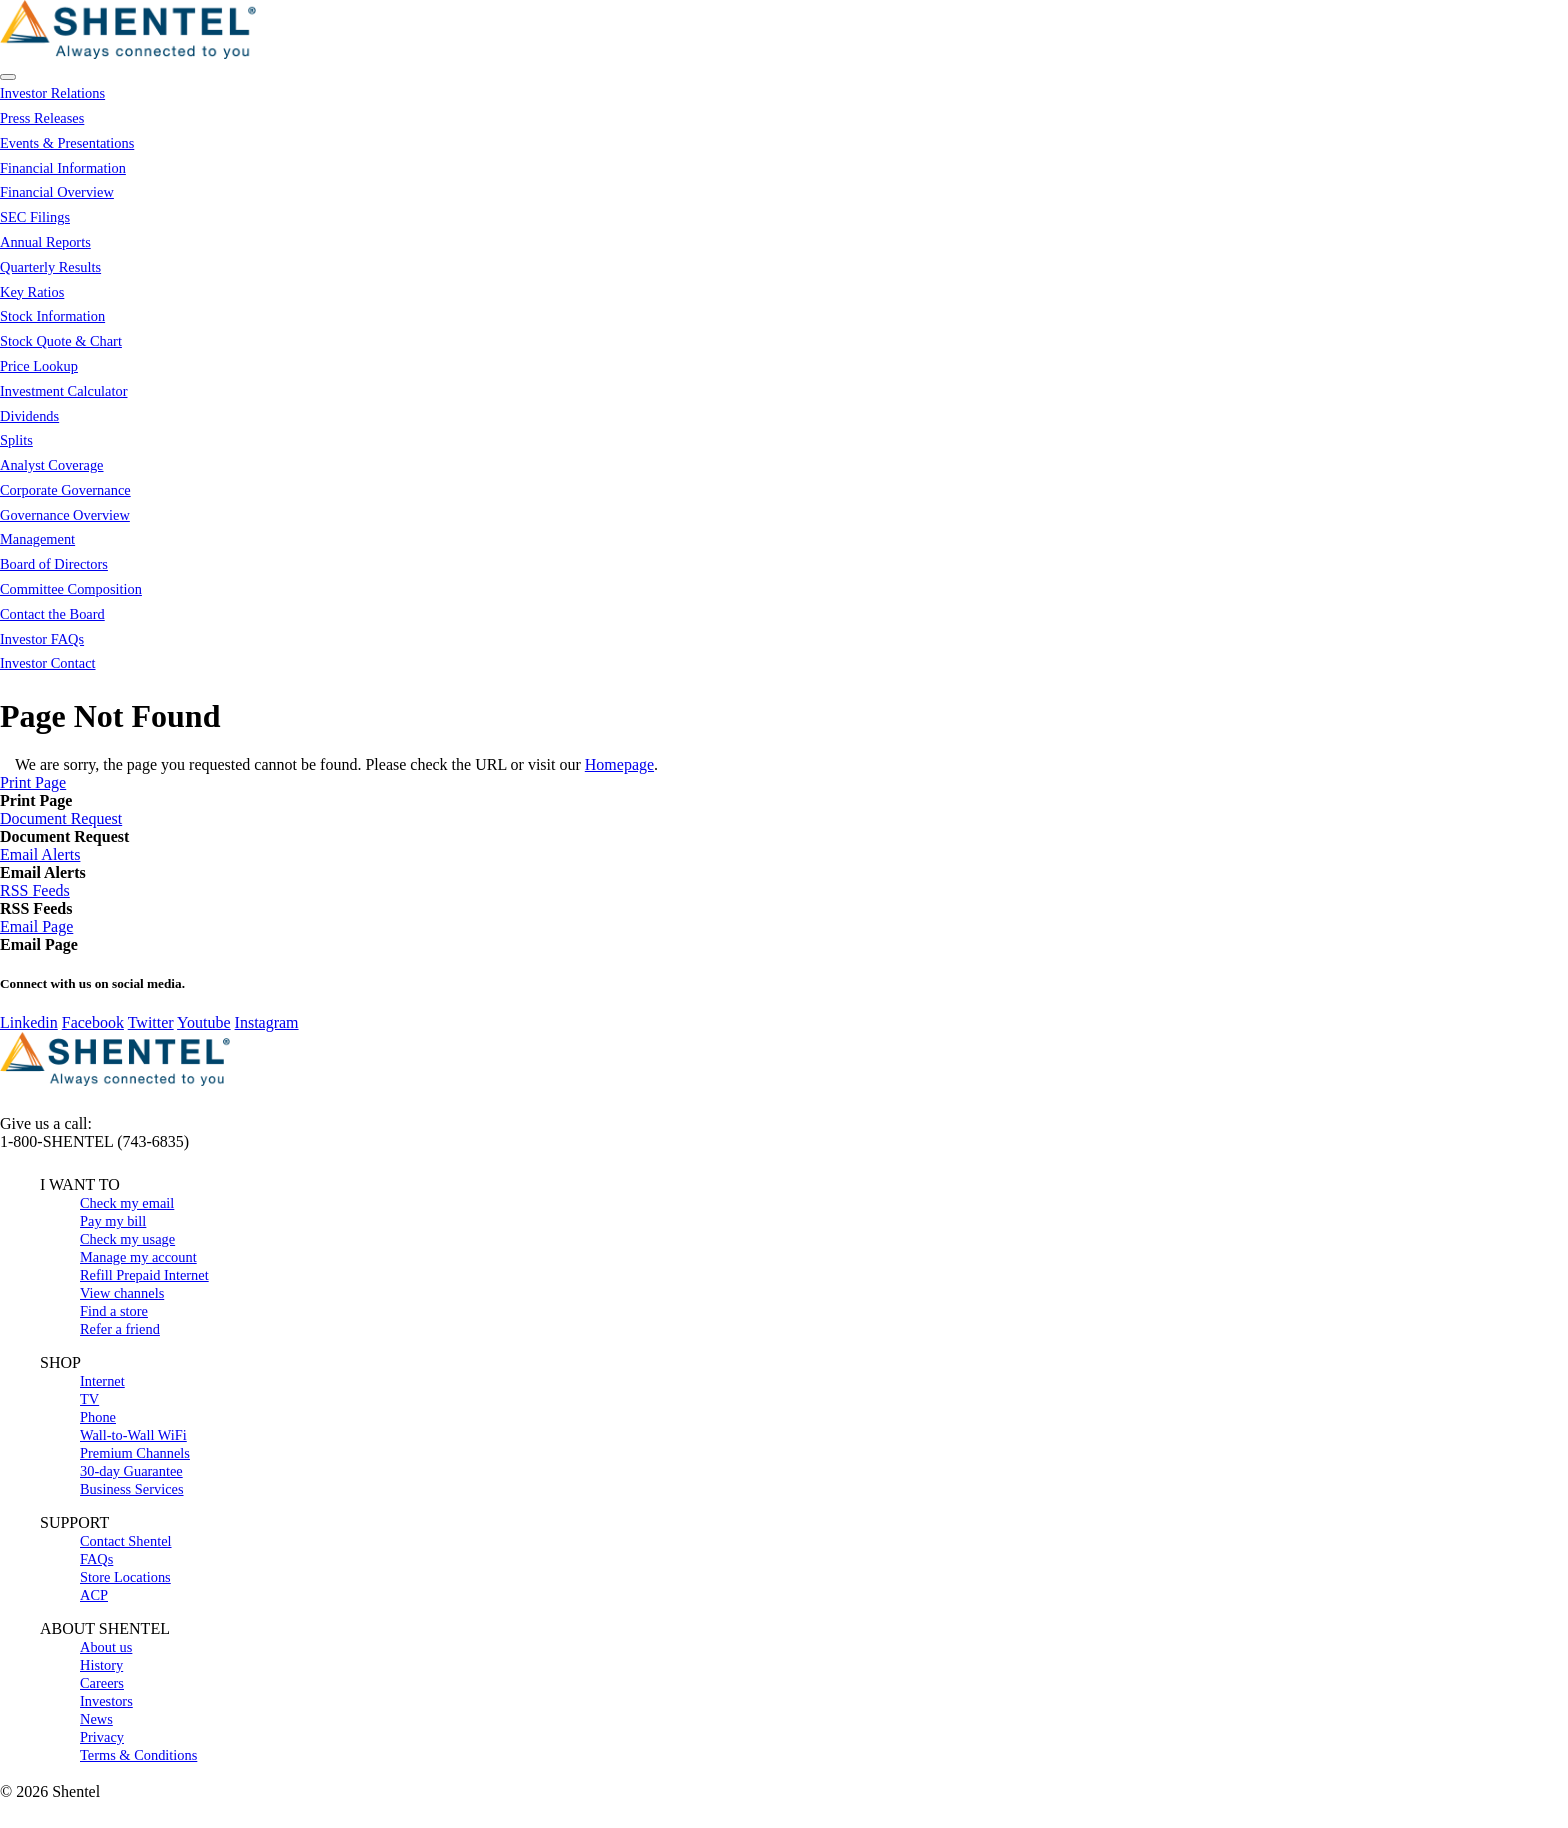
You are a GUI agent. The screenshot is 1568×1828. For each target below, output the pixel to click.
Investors (106, 1701)
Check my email (127, 1203)
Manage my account (138, 1257)
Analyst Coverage (52, 465)
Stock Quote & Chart (61, 341)
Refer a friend (120, 1329)
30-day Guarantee (131, 1471)
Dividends (29, 416)
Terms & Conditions (138, 1755)
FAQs (96, 1559)
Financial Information (63, 168)
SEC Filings (35, 217)
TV (89, 1399)
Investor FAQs (42, 639)
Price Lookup (39, 366)
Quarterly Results (50, 267)
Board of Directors (54, 564)
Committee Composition (71, 589)
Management (37, 539)
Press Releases (42, 118)
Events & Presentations (67, 143)
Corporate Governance (65, 490)
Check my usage (127, 1239)
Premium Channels (135, 1453)
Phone (98, 1417)
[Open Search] (8, 77)
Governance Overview (65, 515)
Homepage (619, 764)
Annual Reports (45, 242)
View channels (122, 1293)
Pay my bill (113, 1221)
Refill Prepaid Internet (144, 1275)
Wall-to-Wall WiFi (133, 1435)
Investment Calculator (63, 391)
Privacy (102, 1737)
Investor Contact (48, 663)
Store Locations (125, 1577)
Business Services (132, 1489)
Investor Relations (52, 93)
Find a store (114, 1311)
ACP (94, 1595)
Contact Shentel (126, 1541)
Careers (102, 1683)
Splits (16, 440)
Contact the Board (52, 614)
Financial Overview (57, 192)
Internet (102, 1381)
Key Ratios (32, 292)
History (101, 1665)
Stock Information (52, 316)
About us (106, 1647)
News (96, 1719)
